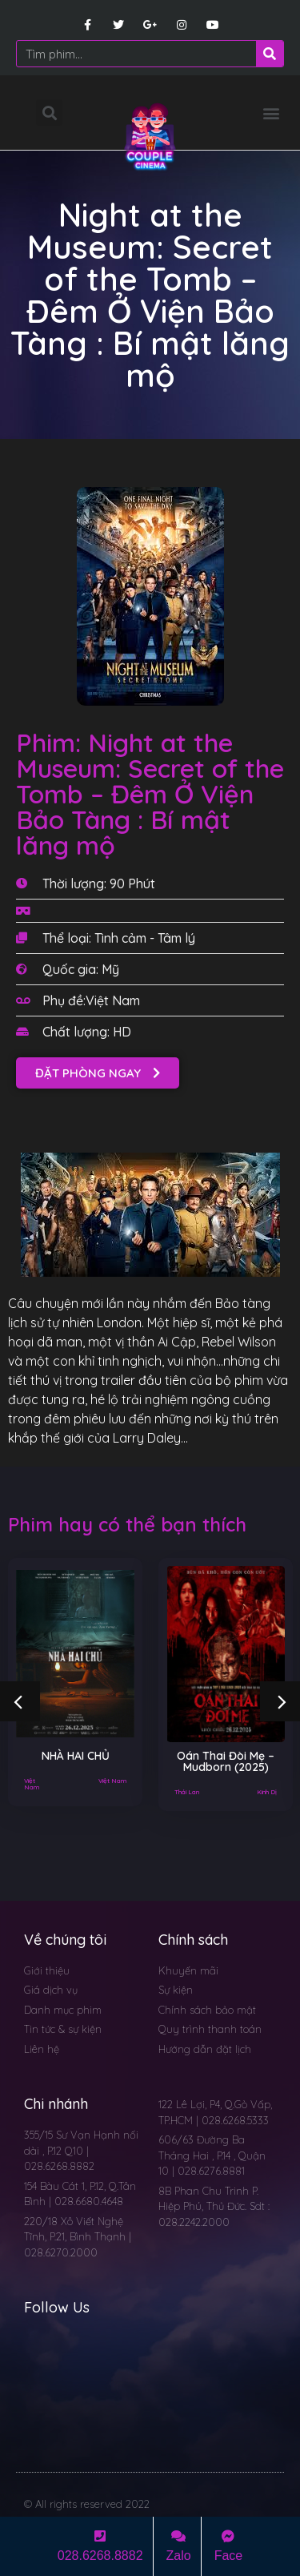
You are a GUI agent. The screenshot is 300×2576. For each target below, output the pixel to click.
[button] (271, 112)
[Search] (269, 53)
